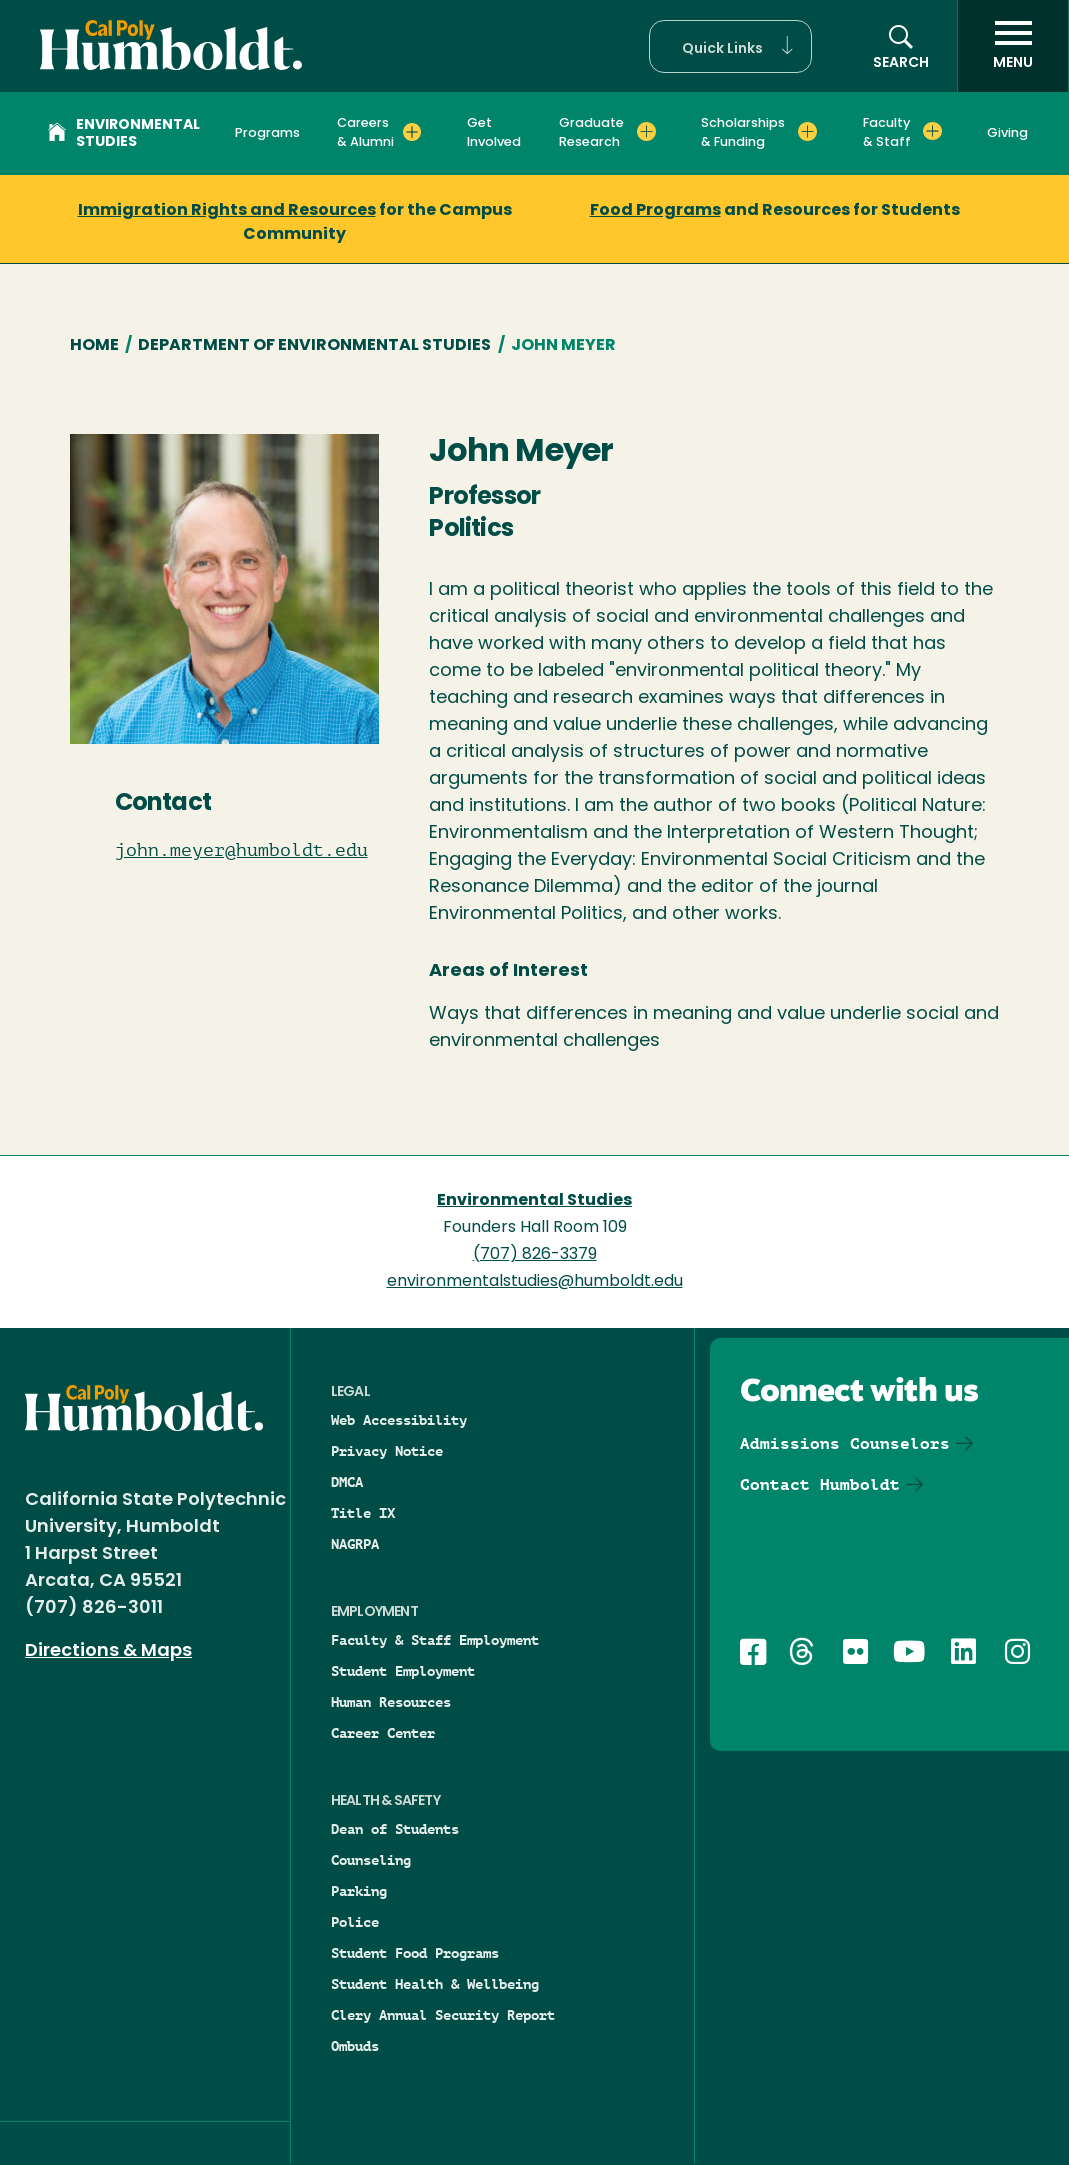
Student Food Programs (415, 1953)
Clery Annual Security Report (443, 2015)
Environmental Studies (124, 134)
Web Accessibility (399, 1420)
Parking (359, 1891)
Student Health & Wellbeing (435, 1984)
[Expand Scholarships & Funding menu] (807, 132)
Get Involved (494, 133)
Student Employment (403, 1671)
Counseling (371, 1860)
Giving (1007, 133)
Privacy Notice (387, 1451)
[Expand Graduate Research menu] (646, 132)
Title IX (363, 1513)
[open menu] (1013, 46)
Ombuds (355, 2046)
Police (355, 1922)
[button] (730, 46)
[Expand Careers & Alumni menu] (412, 132)
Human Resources (391, 1702)
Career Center (383, 1733)
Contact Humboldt (820, 1484)
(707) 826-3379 (535, 1255)
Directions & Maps (108, 1651)
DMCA (347, 1482)
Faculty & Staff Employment (435, 1640)
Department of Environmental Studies (314, 346)
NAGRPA (355, 1544)
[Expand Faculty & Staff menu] (932, 132)
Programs (267, 133)
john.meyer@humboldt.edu (225, 850)
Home (94, 346)
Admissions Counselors (845, 1443)
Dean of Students (395, 1829)
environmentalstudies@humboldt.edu (535, 1282)
